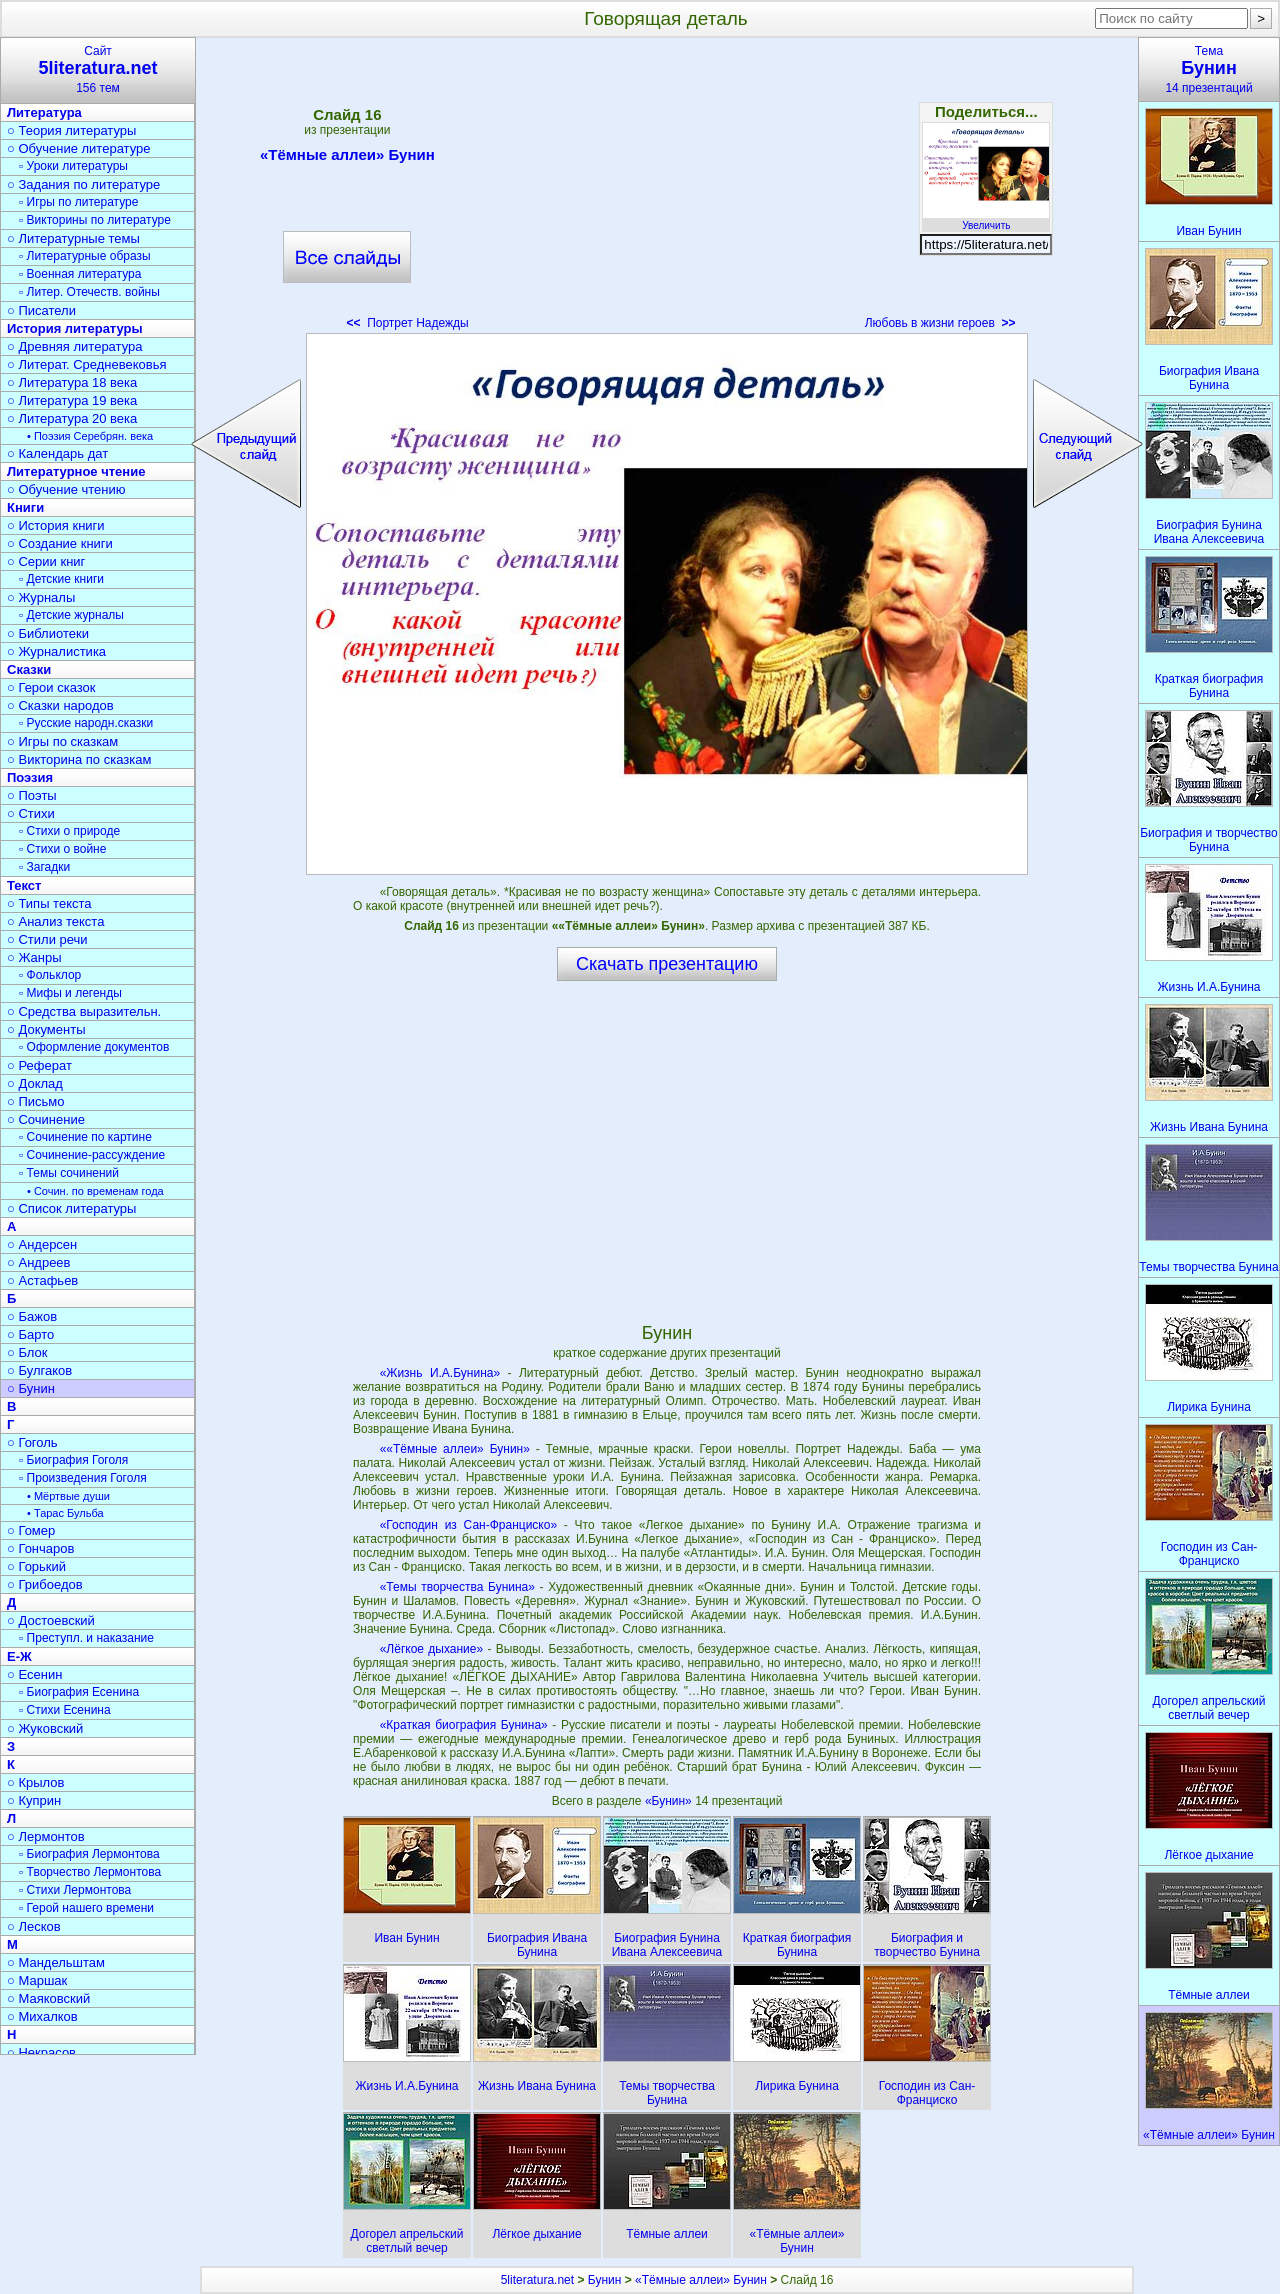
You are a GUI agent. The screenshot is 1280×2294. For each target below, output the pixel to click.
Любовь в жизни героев (940, 323)
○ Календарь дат (57, 453)
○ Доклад (35, 1083)
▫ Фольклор (50, 975)
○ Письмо (36, 1101)
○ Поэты (32, 795)
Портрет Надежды (407, 323)
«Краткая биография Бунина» (464, 1725)
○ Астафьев (42, 1280)
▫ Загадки (44, 867)
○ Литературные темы (73, 238)
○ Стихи (31, 813)
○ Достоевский (51, 1620)
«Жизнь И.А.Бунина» (440, 1373)
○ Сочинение (46, 1119)
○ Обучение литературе (79, 148)
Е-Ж (19, 1656)
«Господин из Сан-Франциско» (468, 1525)
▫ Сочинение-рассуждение (92, 1155)
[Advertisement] (667, 190)
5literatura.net (537, 2280)
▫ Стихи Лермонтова (75, 1890)
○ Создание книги (60, 543)
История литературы (75, 328)
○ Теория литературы (71, 130)
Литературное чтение (76, 471)
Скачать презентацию (667, 964)
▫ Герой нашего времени (86, 1908)
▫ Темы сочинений (69, 1173)
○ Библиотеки (48, 633)
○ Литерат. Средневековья (87, 364)
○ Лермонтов (46, 1836)
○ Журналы (41, 597)
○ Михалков (42, 2016)
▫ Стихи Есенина (65, 1710)
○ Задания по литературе (83, 184)
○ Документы (46, 1029)
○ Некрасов (41, 2052)
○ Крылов (35, 1782)
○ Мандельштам (56, 1962)
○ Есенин (34, 1674)
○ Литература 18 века (72, 382)
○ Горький (36, 1566)
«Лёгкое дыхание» (432, 1649)
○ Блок (27, 1352)
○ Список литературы (71, 1208)
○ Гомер (31, 1530)
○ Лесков (34, 1926)
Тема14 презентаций (1209, 69)
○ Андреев (39, 1262)
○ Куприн (34, 1800)
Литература (44, 112)
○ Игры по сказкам (62, 741)
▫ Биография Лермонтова (89, 1854)
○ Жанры (34, 957)
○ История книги (56, 525)
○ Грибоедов (45, 1584)
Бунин (605, 2280)
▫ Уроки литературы (73, 166)
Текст (24, 885)
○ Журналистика (56, 651)
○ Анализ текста (55, 921)
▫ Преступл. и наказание (86, 1638)
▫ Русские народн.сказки (86, 723)
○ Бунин (31, 1388)
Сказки (29, 669)
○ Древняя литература (74, 346)
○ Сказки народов (60, 705)
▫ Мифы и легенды (70, 993)
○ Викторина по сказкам (79, 759)
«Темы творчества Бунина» (457, 1587)
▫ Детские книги (61, 579)
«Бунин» (670, 1801)
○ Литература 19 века (72, 400)
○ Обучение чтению (66, 489)
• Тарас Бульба (65, 1513)
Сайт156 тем (98, 69)
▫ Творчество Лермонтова (90, 1872)
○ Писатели (41, 310)
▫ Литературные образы (85, 256)
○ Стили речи (47, 939)
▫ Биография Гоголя (73, 1460)
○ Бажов (32, 1316)
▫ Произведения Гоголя (83, 1478)
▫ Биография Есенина (79, 1692)
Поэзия (30, 777)
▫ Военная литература (80, 274)
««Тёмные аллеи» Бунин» (455, 1449)
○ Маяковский (48, 1998)
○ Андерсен (42, 1244)
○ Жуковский (45, 1728)
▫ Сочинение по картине (85, 1137)
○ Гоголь (32, 1442)
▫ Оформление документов (94, 1047)
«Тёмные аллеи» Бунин (347, 158)
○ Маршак (37, 1980)
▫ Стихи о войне (62, 849)
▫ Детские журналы (71, 615)
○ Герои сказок (51, 687)
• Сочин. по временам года (95, 1191)
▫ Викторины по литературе (95, 220)
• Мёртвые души (68, 1496)
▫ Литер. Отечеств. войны (89, 292)
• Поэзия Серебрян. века (90, 436)
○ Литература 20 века (72, 418)
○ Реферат (39, 1065)
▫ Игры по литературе (78, 202)
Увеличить (986, 220)
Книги (25, 507)
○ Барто (30, 1334)
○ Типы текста (49, 903)
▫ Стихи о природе (69, 831)
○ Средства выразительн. (84, 1011)
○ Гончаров (40, 1548)
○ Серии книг (46, 561)
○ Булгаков (39, 1370)
